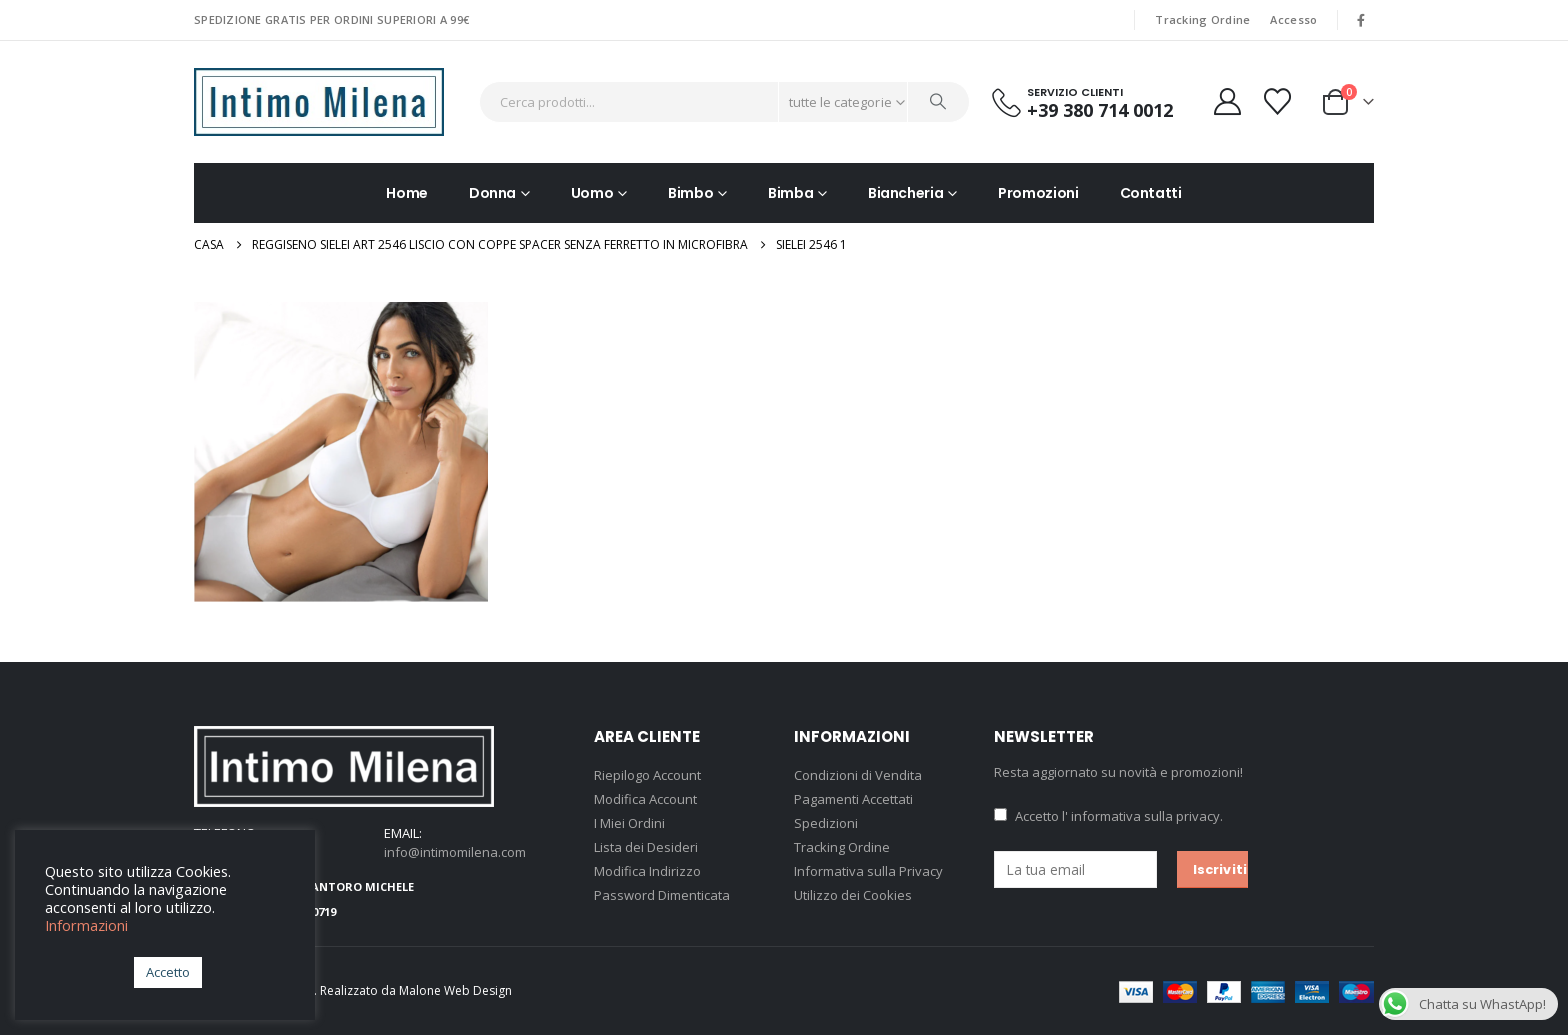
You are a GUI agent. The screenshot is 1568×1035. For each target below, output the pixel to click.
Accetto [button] (168, 972)
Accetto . (1108, 816)
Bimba (790, 193)
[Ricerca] (939, 102)
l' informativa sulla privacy (1141, 816)
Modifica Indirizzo (647, 871)
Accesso (1293, 19)
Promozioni (1038, 193)
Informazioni (86, 925)
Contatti (1151, 193)
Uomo (592, 193)
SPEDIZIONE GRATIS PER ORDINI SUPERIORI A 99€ (331, 19)
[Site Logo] (319, 102)
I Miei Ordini (629, 823)
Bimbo (690, 193)
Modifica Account (645, 799)
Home (407, 193)
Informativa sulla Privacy (868, 871)
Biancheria (906, 193)
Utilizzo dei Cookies (853, 895)
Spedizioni (826, 823)
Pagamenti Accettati (853, 799)
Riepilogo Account (647, 775)
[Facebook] (1361, 20)
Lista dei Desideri (646, 847)
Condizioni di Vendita (858, 775)
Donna (492, 193)
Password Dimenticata (662, 895)
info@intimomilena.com (455, 852)
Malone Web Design (455, 990)
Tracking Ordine (1202, 19)
